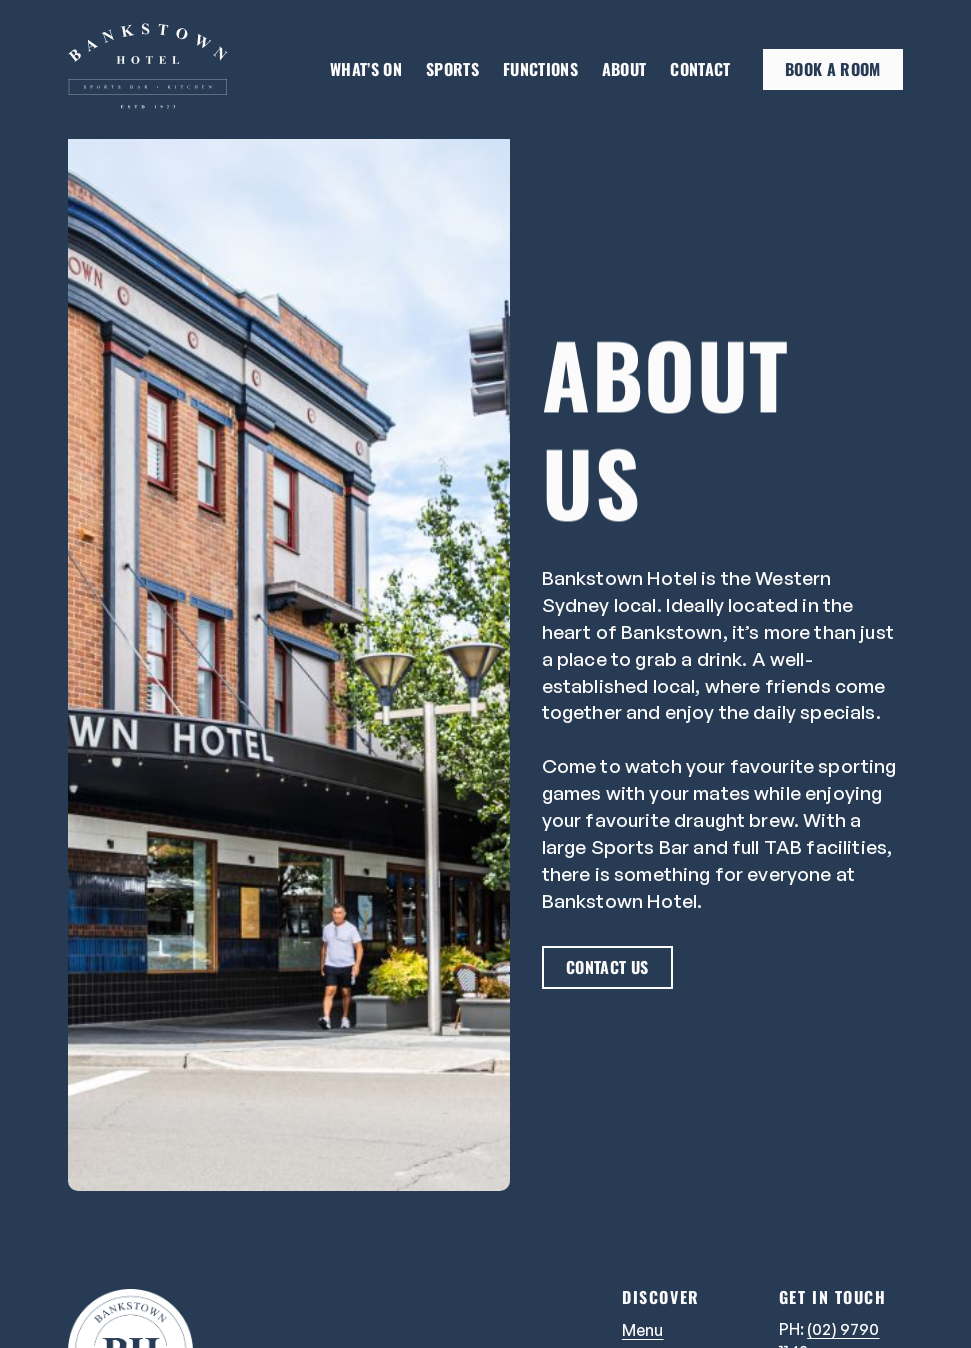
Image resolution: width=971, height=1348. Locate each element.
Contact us (607, 967)
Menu (643, 1330)
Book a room (833, 69)
